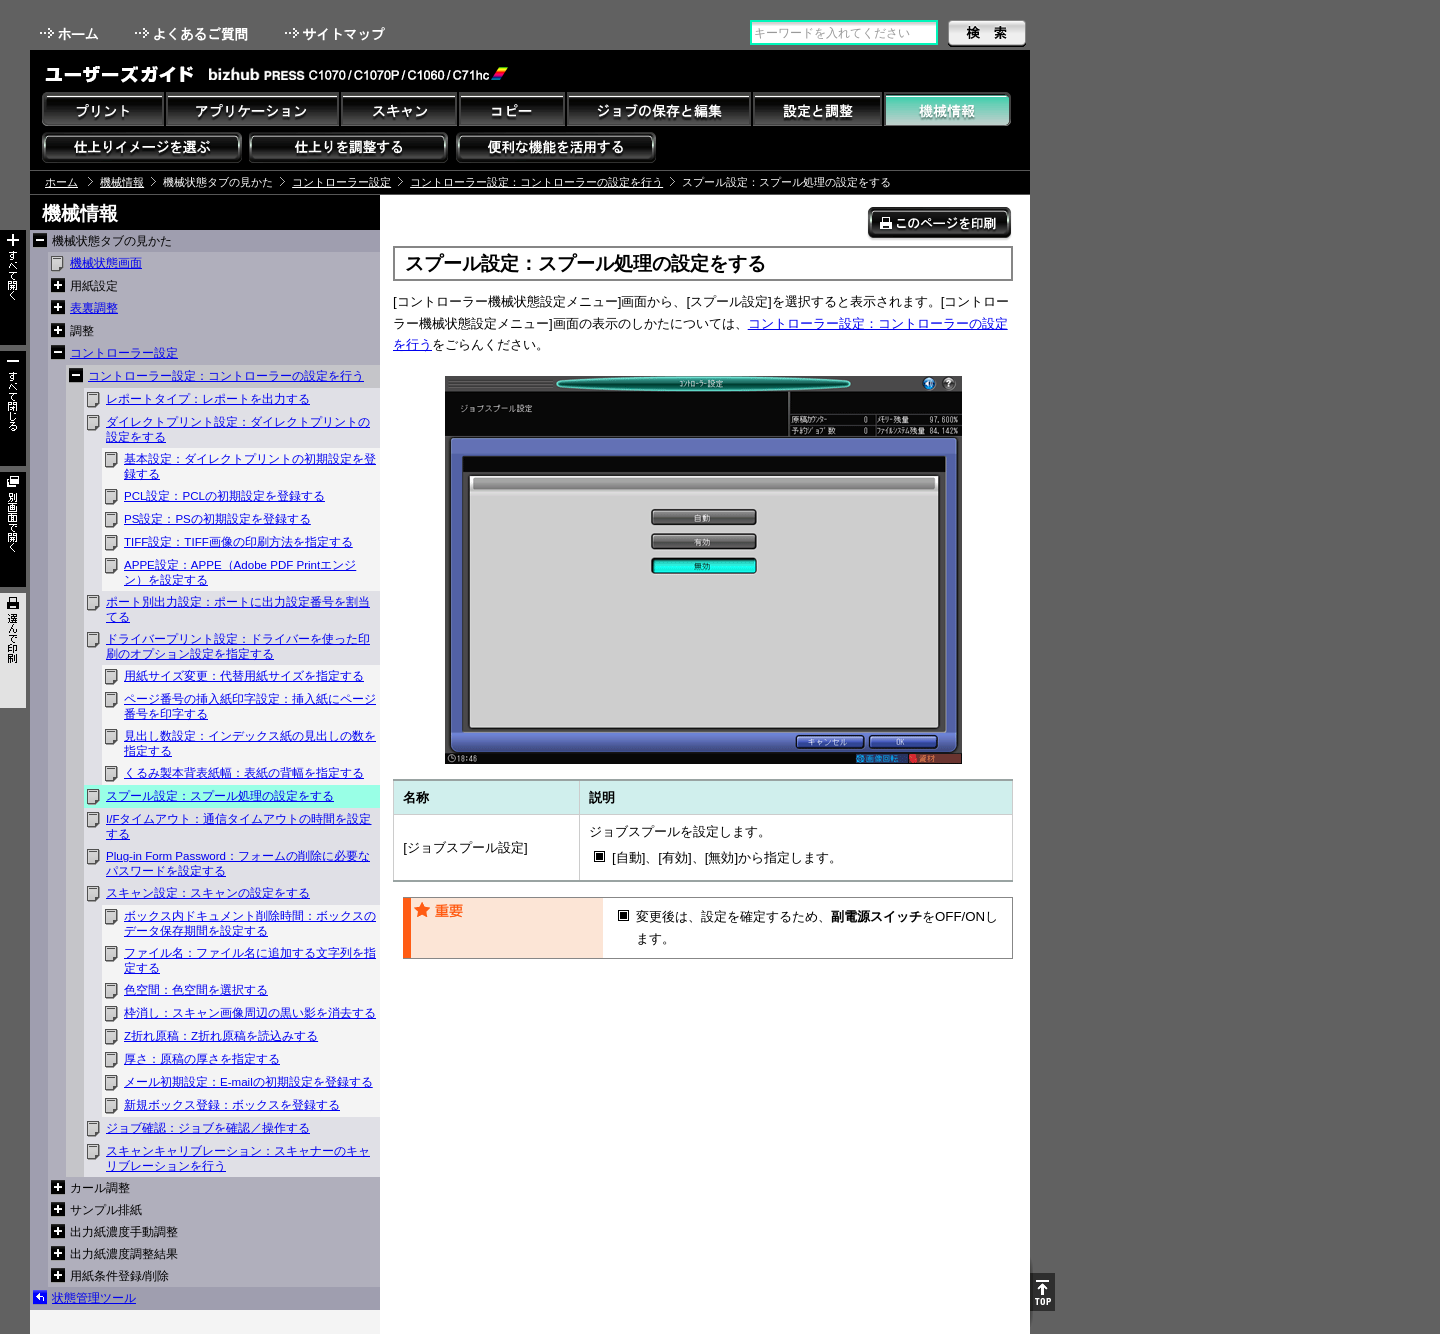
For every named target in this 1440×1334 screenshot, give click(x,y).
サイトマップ (337, 33)
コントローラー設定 (341, 182)
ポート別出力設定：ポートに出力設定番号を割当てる (238, 609)
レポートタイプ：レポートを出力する (208, 399)
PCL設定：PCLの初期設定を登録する (224, 496)
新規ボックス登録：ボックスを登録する (232, 1105)
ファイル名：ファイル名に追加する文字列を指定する (250, 960)
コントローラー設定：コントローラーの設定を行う (536, 182)
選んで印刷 (13, 650)
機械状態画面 (106, 263)
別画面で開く (13, 529)
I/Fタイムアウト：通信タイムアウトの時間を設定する (238, 826)
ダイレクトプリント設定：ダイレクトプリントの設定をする (238, 429)
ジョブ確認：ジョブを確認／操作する (208, 1128)
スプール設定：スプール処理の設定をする (220, 796)
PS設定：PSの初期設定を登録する (217, 519)
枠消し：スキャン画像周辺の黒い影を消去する (250, 1013)
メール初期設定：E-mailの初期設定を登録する (248, 1082)
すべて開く (13, 287)
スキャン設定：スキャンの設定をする (208, 893)
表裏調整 (94, 308)
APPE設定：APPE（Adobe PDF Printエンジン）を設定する (240, 572)
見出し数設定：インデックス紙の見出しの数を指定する (250, 743)
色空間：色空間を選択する (196, 990)
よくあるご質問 (193, 33)
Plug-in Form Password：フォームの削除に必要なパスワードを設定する (238, 863)
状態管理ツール (94, 1298)
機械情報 (122, 182)
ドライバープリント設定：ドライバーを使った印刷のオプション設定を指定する (238, 646)
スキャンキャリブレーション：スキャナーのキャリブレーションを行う (238, 1158)
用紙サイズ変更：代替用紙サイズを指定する (244, 676)
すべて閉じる (13, 408)
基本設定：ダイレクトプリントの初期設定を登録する (250, 466)
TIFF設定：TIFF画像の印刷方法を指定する (238, 542)
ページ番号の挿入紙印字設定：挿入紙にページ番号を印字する (250, 706)
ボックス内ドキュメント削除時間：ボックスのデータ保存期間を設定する (250, 923)
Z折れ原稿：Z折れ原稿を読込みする (221, 1036)
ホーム (71, 33)
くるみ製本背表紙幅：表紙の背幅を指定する (244, 773)
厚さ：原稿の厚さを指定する (202, 1059)
